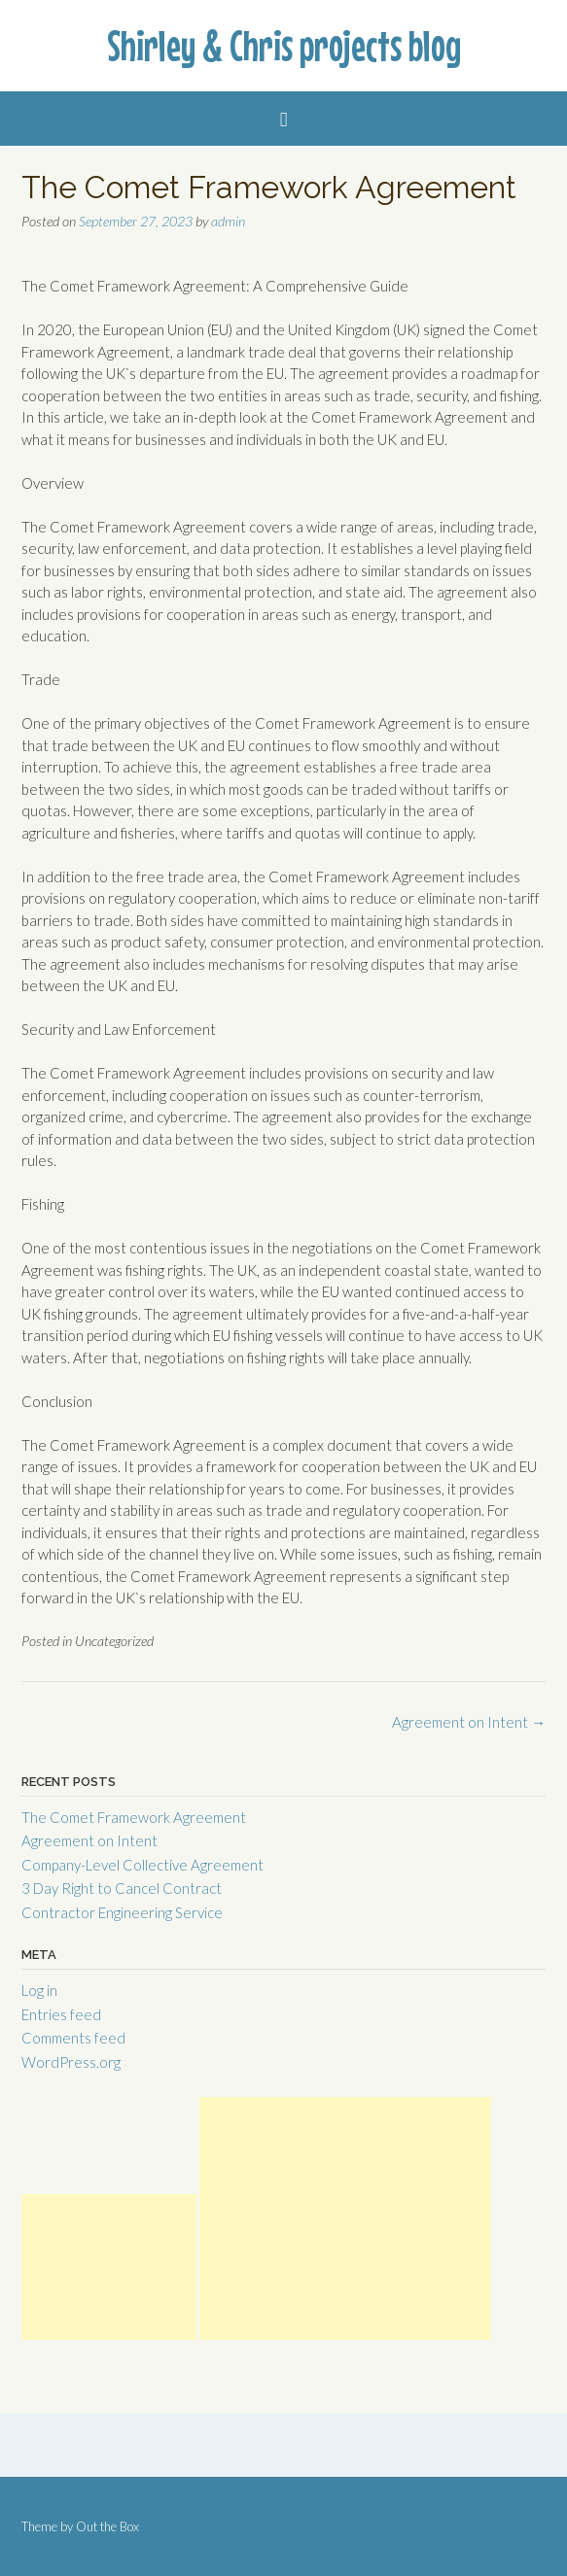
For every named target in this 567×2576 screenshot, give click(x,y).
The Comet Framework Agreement (133, 1817)
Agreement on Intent (469, 1722)
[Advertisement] (108, 2267)
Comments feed (73, 2037)
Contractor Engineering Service (122, 1912)
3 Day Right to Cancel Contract (121, 1888)
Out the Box (107, 2526)
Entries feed (61, 2014)
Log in (39, 1990)
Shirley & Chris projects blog (284, 45)
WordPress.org (71, 2062)
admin (228, 221)
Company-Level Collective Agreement (142, 1864)
